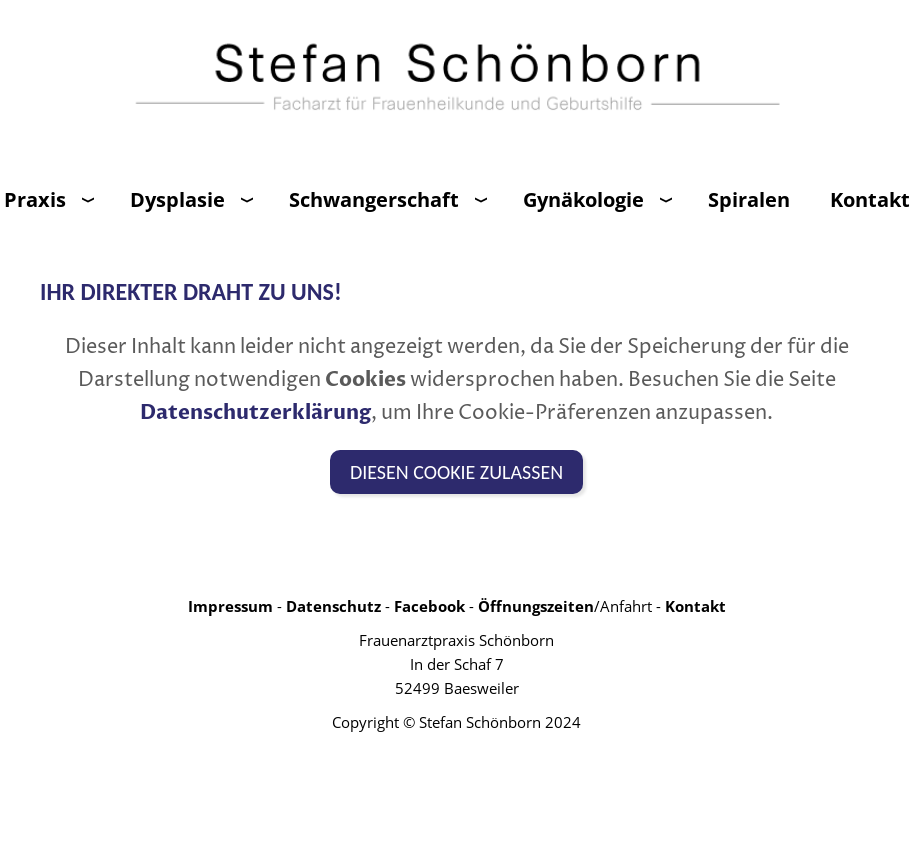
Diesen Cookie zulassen (456, 472)
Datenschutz (333, 606)
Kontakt (695, 606)
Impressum (230, 606)
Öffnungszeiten (536, 606)
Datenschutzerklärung (255, 412)
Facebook (429, 606)
